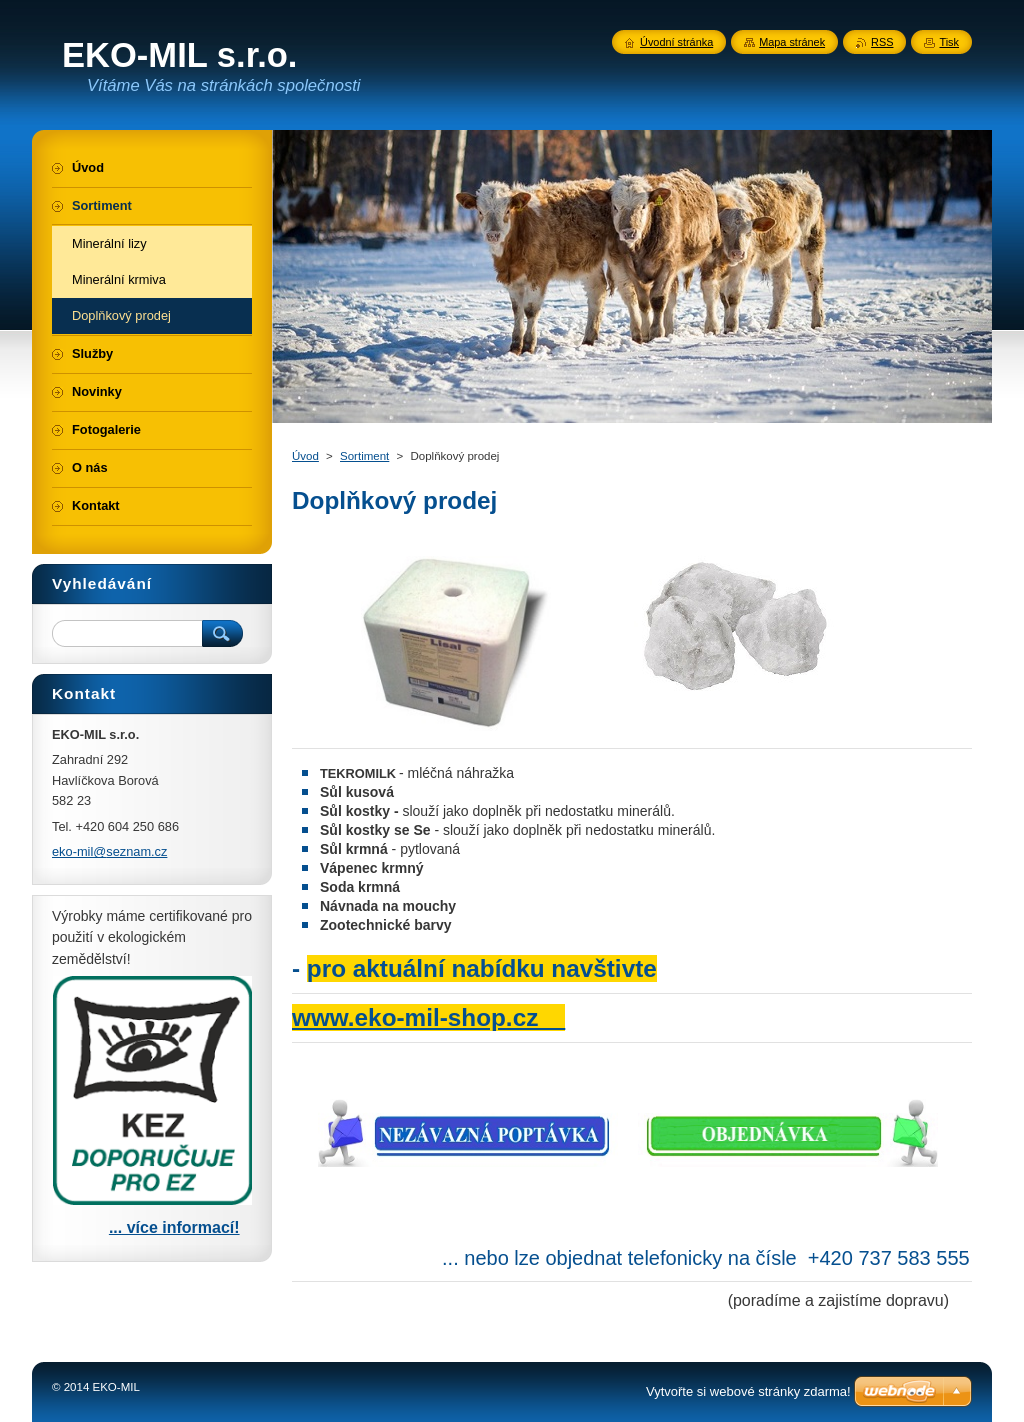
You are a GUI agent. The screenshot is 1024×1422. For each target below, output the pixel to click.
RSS (882, 42)
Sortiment (364, 456)
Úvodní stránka (676, 42)
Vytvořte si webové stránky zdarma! (748, 1391)
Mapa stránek (792, 42)
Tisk (949, 42)
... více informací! (174, 1227)
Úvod (305, 456)
